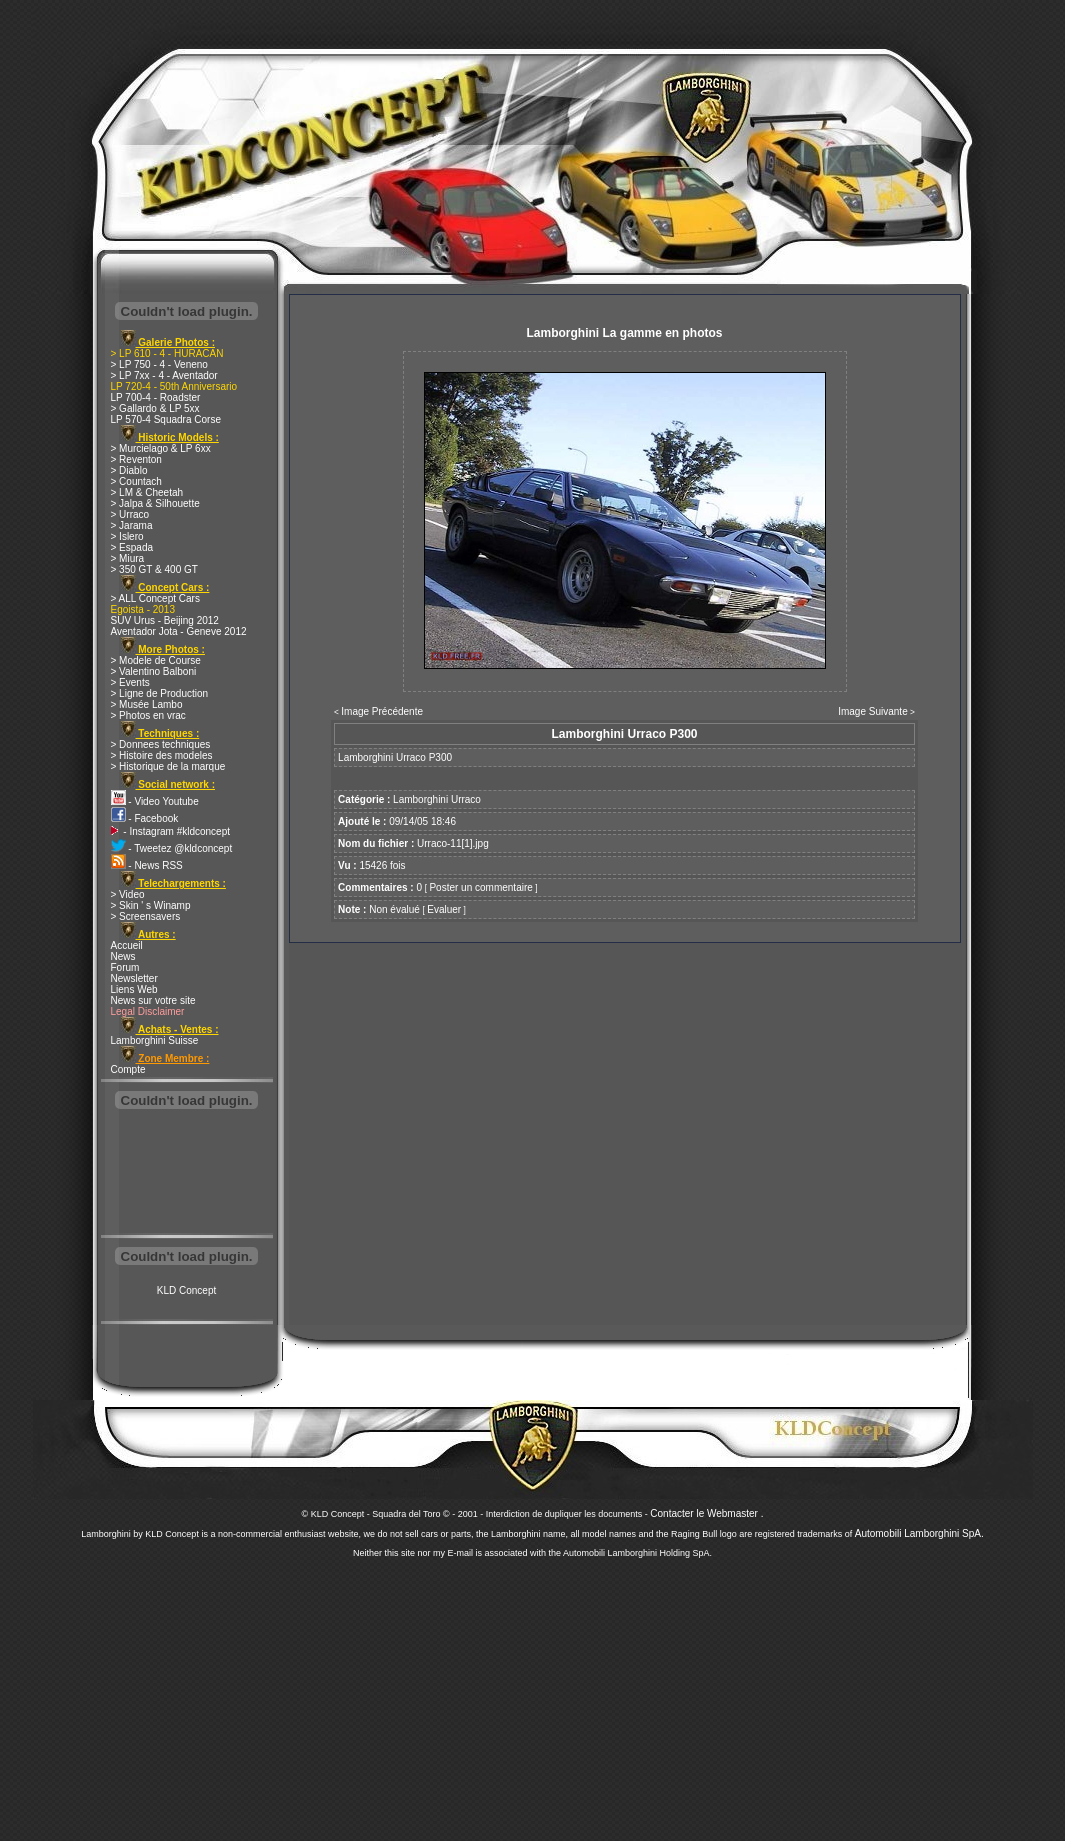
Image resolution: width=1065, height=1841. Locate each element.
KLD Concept (186, 1290)
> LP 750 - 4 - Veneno (159, 364)
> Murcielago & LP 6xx (161, 448)
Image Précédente (382, 711)
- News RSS (147, 865)
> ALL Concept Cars (155, 598)
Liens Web (134, 989)
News (123, 956)
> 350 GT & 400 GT (154, 569)
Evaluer (444, 909)
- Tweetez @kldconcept (172, 848)
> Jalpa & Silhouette (155, 503)
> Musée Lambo (147, 704)
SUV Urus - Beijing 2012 (165, 620)
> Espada (132, 547)
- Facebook (145, 818)
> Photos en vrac (148, 715)
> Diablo (129, 470)
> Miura (128, 558)
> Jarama (132, 525)
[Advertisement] (187, 1174)
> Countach (136, 481)
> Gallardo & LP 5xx (155, 408)
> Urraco (130, 514)
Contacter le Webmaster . (706, 1513)
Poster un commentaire (480, 887)
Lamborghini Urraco (437, 799)
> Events (130, 682)
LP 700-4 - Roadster (156, 397)
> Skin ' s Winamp (151, 905)
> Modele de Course (156, 660)
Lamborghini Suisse (155, 1040)
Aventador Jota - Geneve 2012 (179, 631)
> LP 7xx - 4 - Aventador (164, 375)
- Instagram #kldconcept (171, 831)
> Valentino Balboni (154, 671)
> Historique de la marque (168, 766)
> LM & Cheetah (147, 492)
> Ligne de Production (160, 693)
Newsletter (134, 978)
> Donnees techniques (161, 744)
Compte (128, 1069)
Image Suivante (873, 711)
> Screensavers (146, 916)
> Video (128, 894)
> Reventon (136, 459)
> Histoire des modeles (162, 755)
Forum (125, 967)
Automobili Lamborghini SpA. (919, 1533)
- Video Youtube (155, 801)
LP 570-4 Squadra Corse (166, 419)
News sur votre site (153, 1000)
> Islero (127, 536)
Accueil (127, 945)
